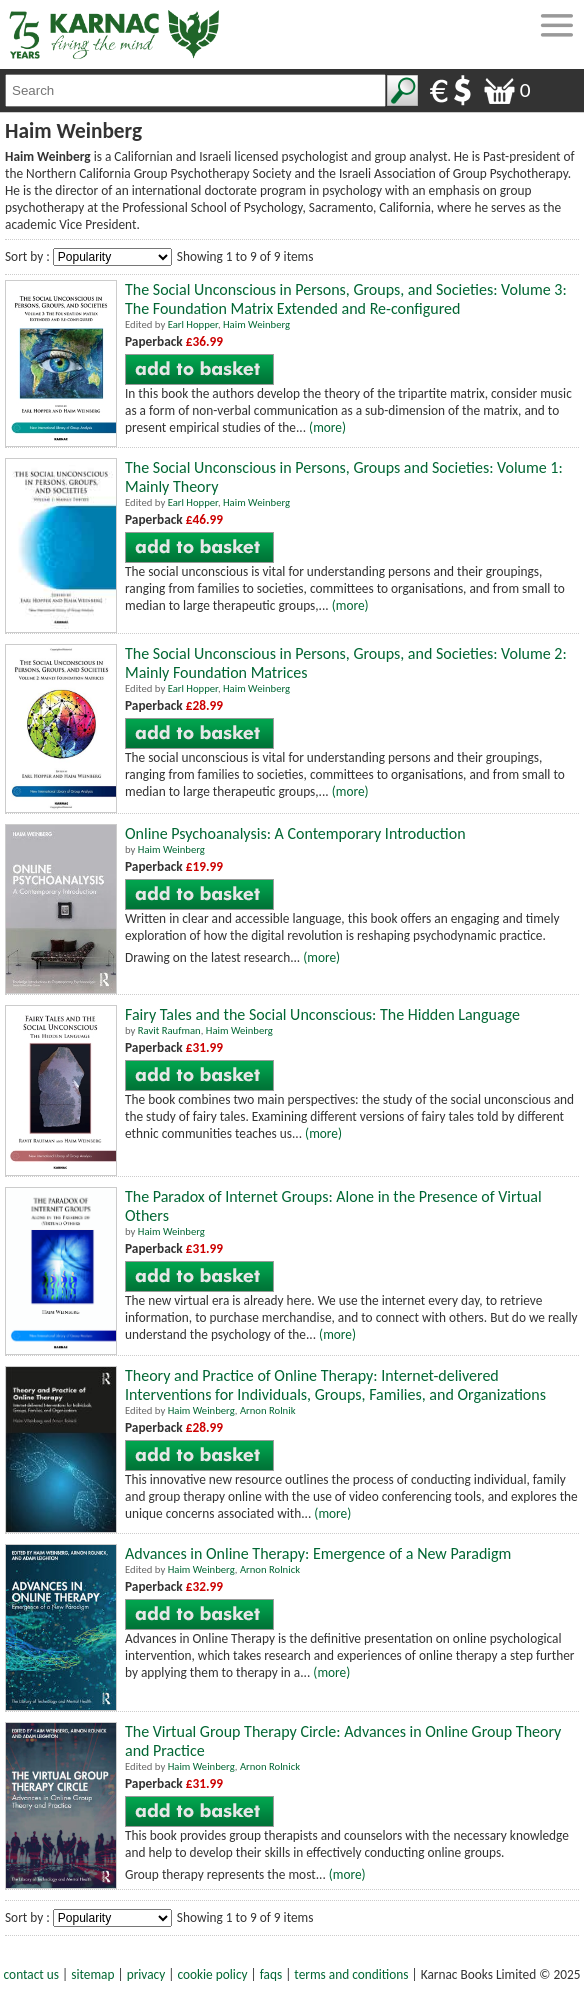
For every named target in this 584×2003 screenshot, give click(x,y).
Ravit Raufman (169, 1030)
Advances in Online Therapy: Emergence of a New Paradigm (318, 1553)
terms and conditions (351, 1974)
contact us (31, 1974)
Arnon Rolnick (270, 1569)
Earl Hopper (193, 324)
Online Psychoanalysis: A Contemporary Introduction (295, 833)
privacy (146, 1974)
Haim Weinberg (256, 324)
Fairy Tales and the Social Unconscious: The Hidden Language (322, 1014)
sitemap (92, 1974)
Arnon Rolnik (268, 1410)
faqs (271, 1974)
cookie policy (212, 1974)
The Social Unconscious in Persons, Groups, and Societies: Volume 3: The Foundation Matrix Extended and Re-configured (346, 299)
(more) (327, 427)
